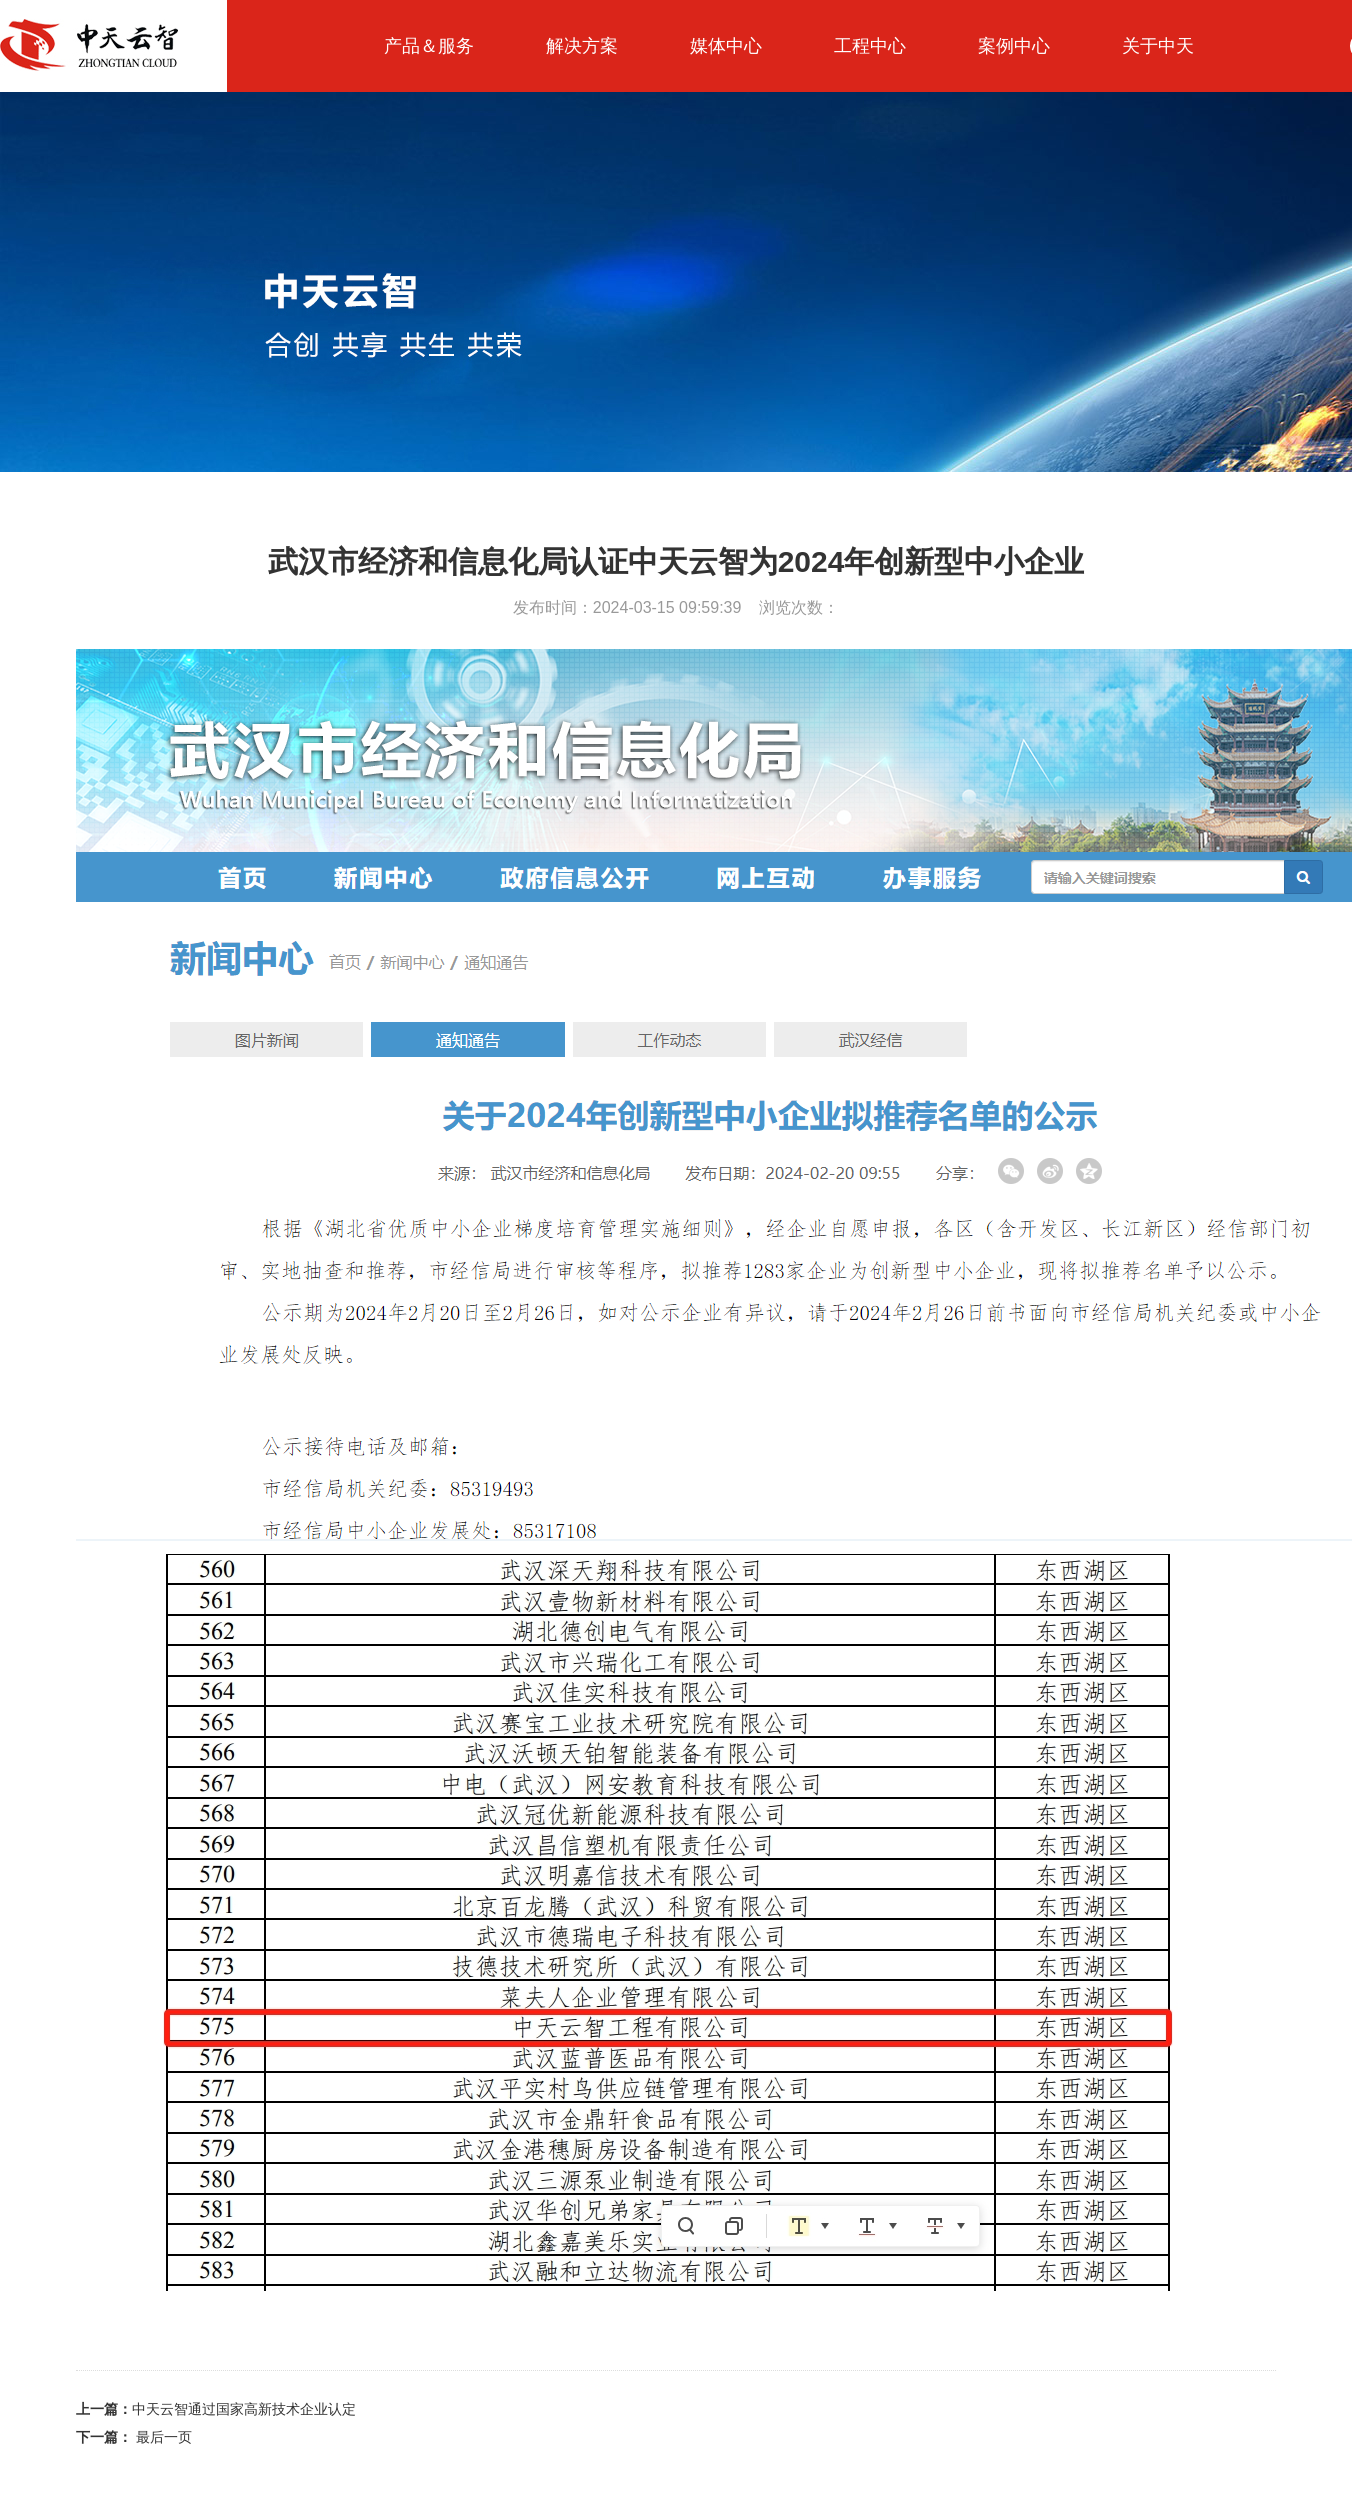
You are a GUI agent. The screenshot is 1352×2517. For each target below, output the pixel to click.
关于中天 (1158, 46)
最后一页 (134, 2437)
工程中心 (870, 46)
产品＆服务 (429, 46)
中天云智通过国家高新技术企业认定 (216, 2409)
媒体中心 (726, 46)
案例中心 (1014, 46)
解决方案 (582, 46)
